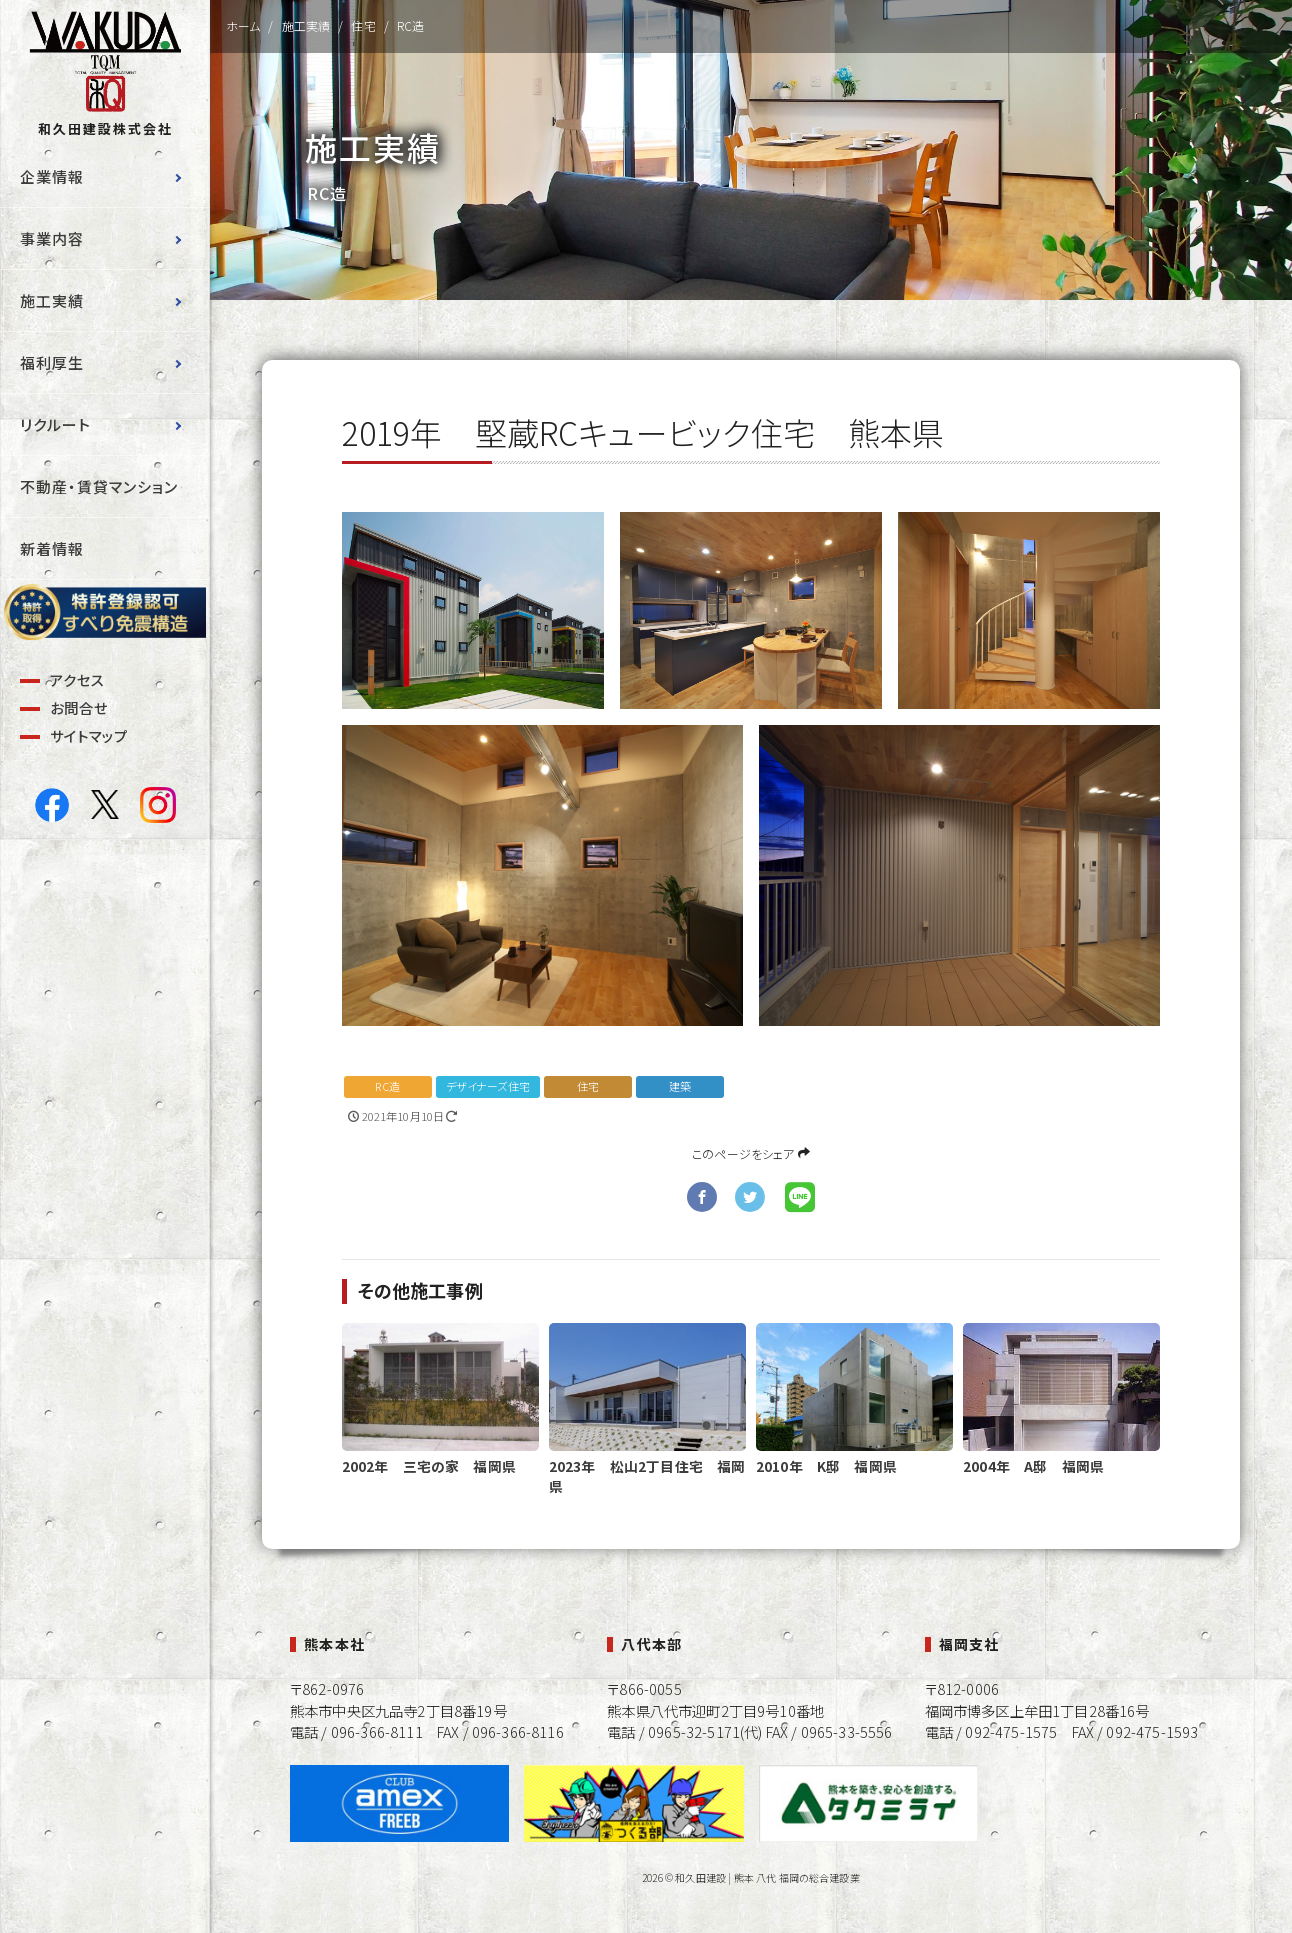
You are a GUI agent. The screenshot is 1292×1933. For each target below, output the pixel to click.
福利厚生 (52, 362)
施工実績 (52, 300)
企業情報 (52, 176)
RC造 (387, 1086)
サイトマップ (89, 735)
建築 (680, 1086)
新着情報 (52, 548)
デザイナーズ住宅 (488, 1086)
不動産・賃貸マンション (99, 486)
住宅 (588, 1086)
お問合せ (79, 707)
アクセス (77, 679)
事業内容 (52, 238)
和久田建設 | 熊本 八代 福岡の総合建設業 (767, 1877)
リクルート (55, 424)
